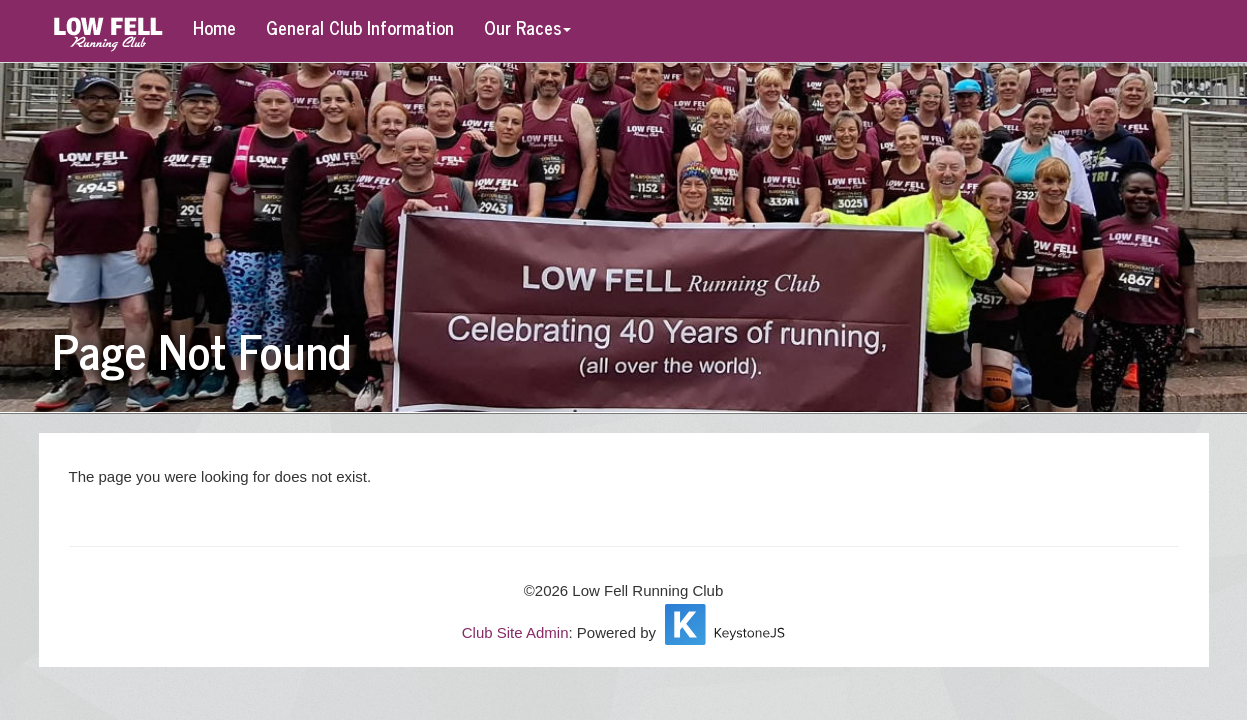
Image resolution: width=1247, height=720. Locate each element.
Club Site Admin (515, 632)
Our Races (527, 27)
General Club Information (360, 27)
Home (214, 27)
